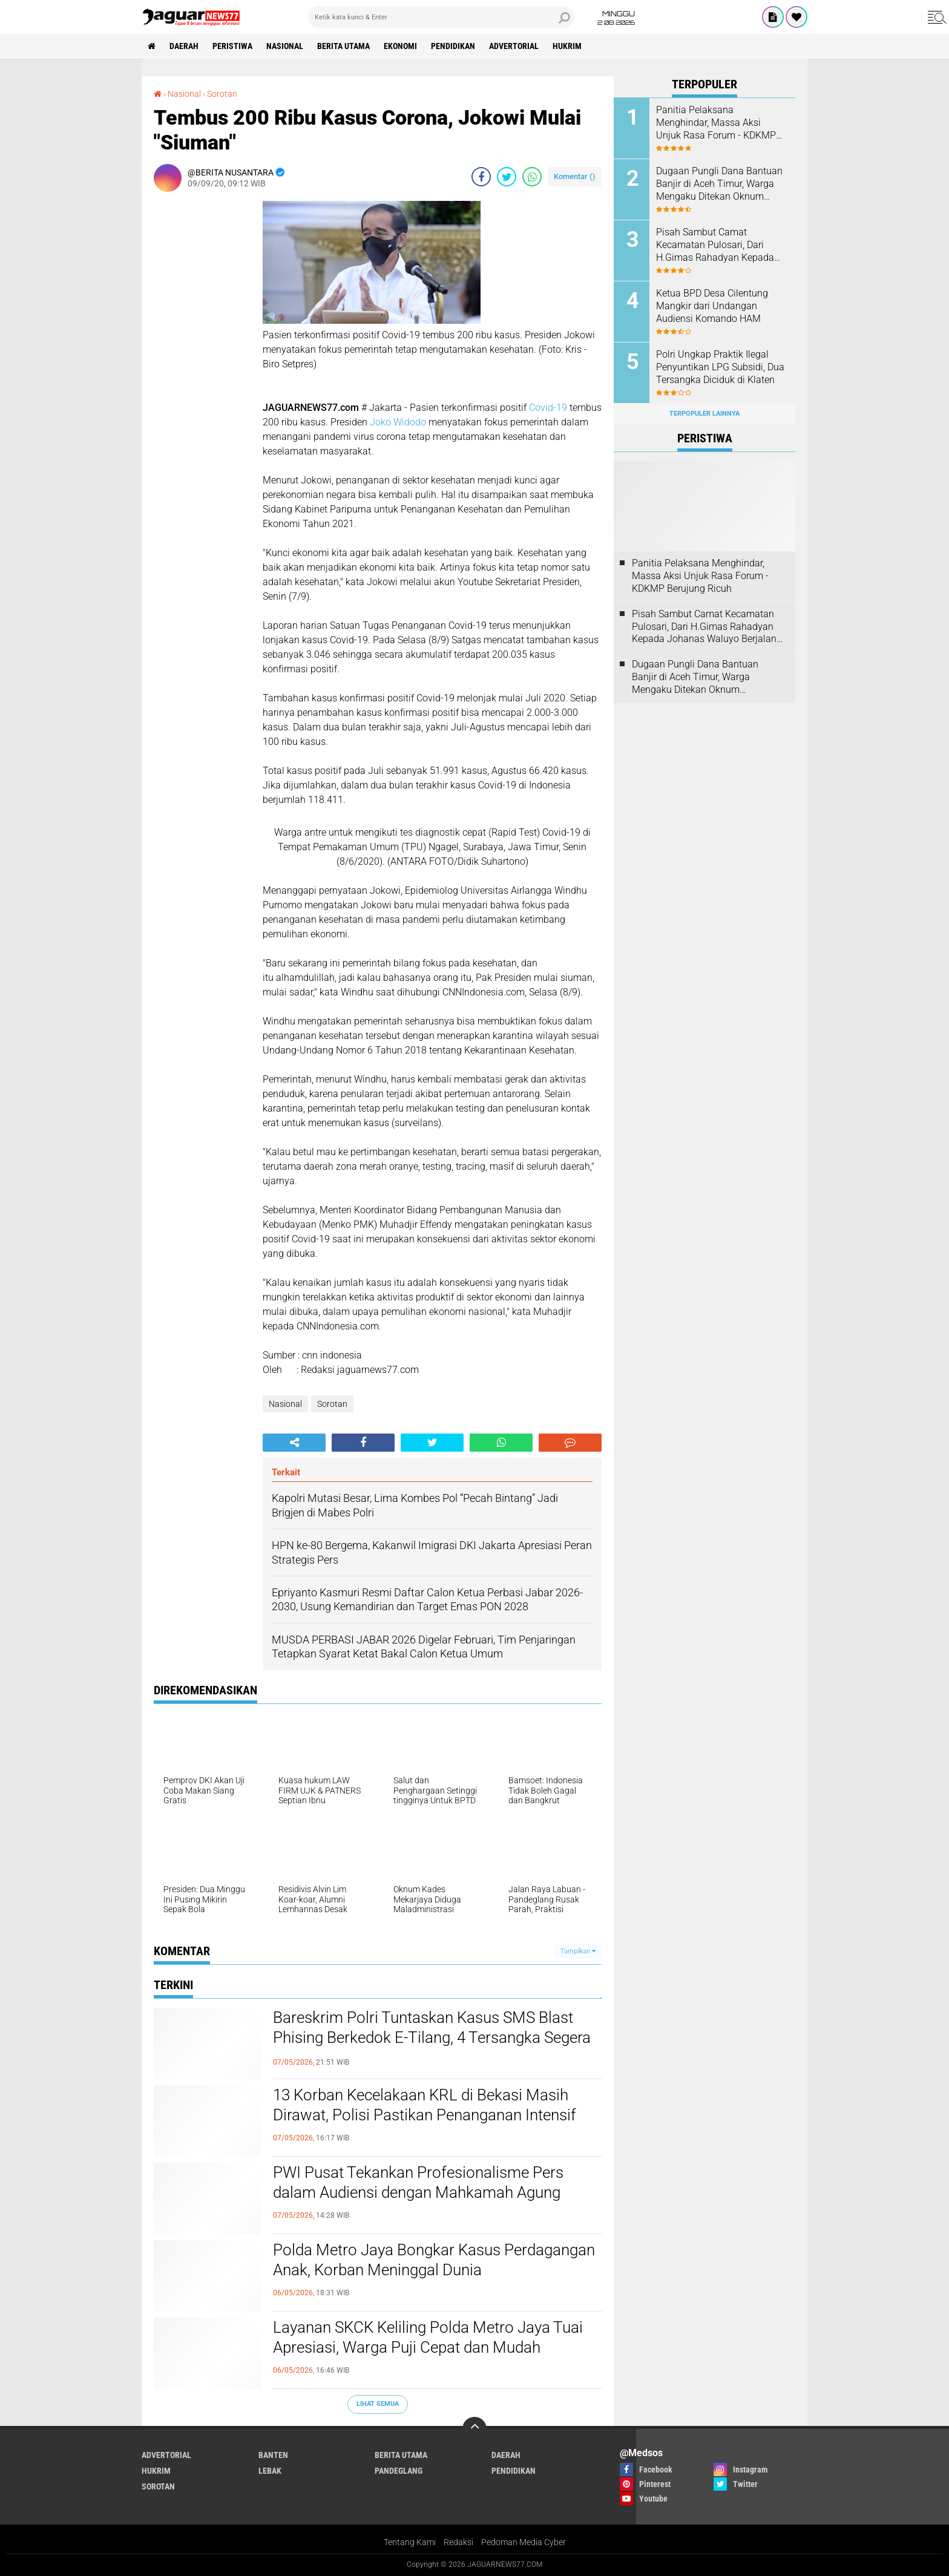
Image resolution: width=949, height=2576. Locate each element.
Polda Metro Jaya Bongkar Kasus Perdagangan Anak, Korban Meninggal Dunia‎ (434, 2260)
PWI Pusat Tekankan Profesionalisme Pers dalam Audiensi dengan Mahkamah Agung (418, 2182)
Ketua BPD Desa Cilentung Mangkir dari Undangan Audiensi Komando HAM (712, 305)
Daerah (184, 46)
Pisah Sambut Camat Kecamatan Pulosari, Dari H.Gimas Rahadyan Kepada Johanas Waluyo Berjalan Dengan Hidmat (715, 245)
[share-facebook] (481, 176)
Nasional (284, 46)
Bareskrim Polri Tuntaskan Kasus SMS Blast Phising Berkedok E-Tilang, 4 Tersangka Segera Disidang (432, 2038)
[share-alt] (294, 1443)
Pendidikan (453, 46)
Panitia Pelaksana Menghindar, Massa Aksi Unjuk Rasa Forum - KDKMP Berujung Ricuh (716, 123)
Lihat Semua (377, 2404)
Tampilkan (578, 1951)
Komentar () (575, 176)
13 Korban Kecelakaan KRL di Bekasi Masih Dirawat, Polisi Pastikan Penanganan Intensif (424, 2105)
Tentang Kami (410, 2542)
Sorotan (332, 1404)
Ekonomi (400, 46)
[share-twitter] (506, 176)
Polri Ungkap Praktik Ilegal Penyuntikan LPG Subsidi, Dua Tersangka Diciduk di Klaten (720, 367)
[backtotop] (474, 2429)
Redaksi (458, 2542)
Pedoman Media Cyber (523, 2542)
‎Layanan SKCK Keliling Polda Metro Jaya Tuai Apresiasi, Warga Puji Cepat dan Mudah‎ (428, 2337)
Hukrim (567, 46)
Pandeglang (398, 2471)
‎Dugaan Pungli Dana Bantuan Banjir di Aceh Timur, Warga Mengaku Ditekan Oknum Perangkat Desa (719, 184)
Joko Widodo (398, 422)
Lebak (269, 2471)
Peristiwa (232, 46)
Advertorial (514, 46)
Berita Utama (343, 46)
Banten (273, 2455)
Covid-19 (548, 407)
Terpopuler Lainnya (704, 414)
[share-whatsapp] (532, 176)
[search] (441, 17)
